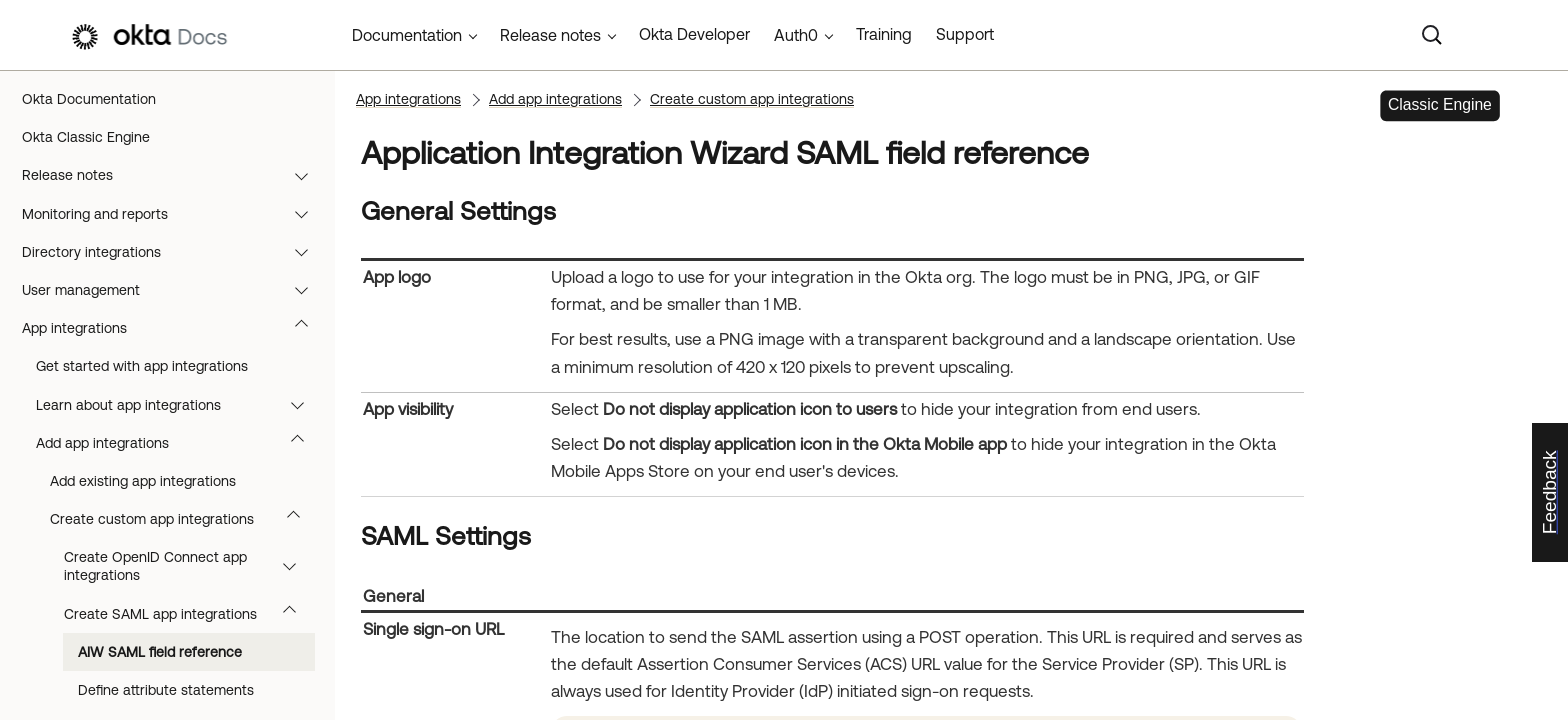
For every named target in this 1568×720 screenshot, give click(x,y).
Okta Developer (694, 34)
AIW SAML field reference (160, 652)
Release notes (174, 175)
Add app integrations (179, 443)
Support (965, 34)
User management (174, 290)
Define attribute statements (166, 690)
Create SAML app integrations (189, 614)
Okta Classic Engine (86, 137)
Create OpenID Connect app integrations (189, 566)
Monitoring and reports (174, 214)
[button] (306, 175)
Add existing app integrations (143, 481)
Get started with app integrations (142, 366)
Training (884, 34)
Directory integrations (174, 252)
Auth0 (796, 35)
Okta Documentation (89, 99)
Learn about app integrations (179, 405)
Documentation (407, 35)
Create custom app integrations (184, 519)
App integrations (174, 328)
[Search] (1432, 35)
